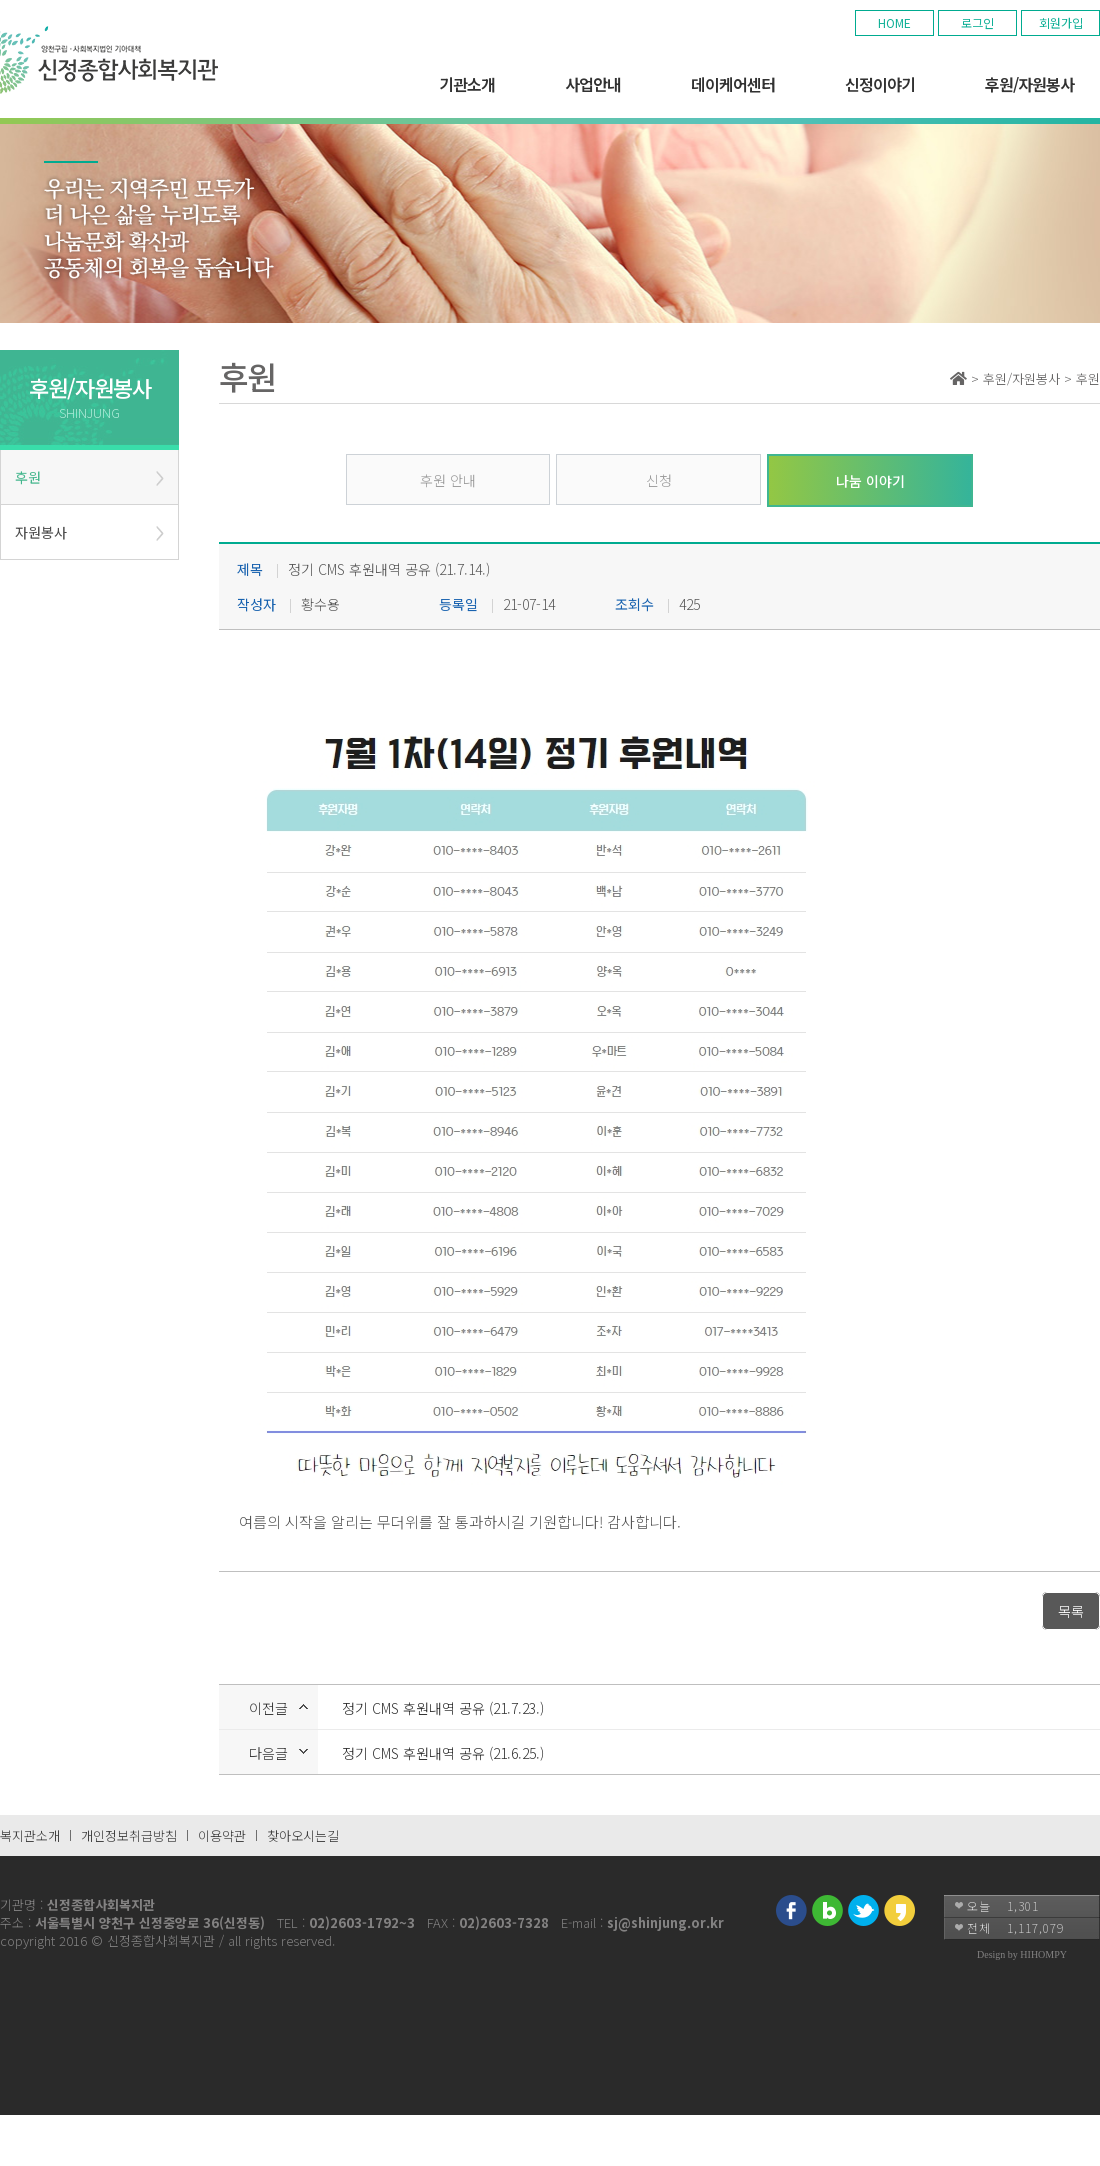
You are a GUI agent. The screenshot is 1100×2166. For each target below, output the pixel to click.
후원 (28, 477)
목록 (1071, 1611)
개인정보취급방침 (129, 1835)
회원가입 (1061, 22)
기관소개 (467, 84)
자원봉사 (41, 532)
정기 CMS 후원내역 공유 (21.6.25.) (443, 1753)
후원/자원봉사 (1029, 84)
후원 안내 (448, 480)
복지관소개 (30, 1835)
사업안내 (593, 84)
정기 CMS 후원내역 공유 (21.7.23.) (443, 1708)
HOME (894, 22)
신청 (659, 480)
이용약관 (222, 1835)
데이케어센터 (733, 84)
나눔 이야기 (870, 481)
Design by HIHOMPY (1022, 1954)
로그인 (977, 22)
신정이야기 (880, 84)
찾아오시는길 (303, 1835)
